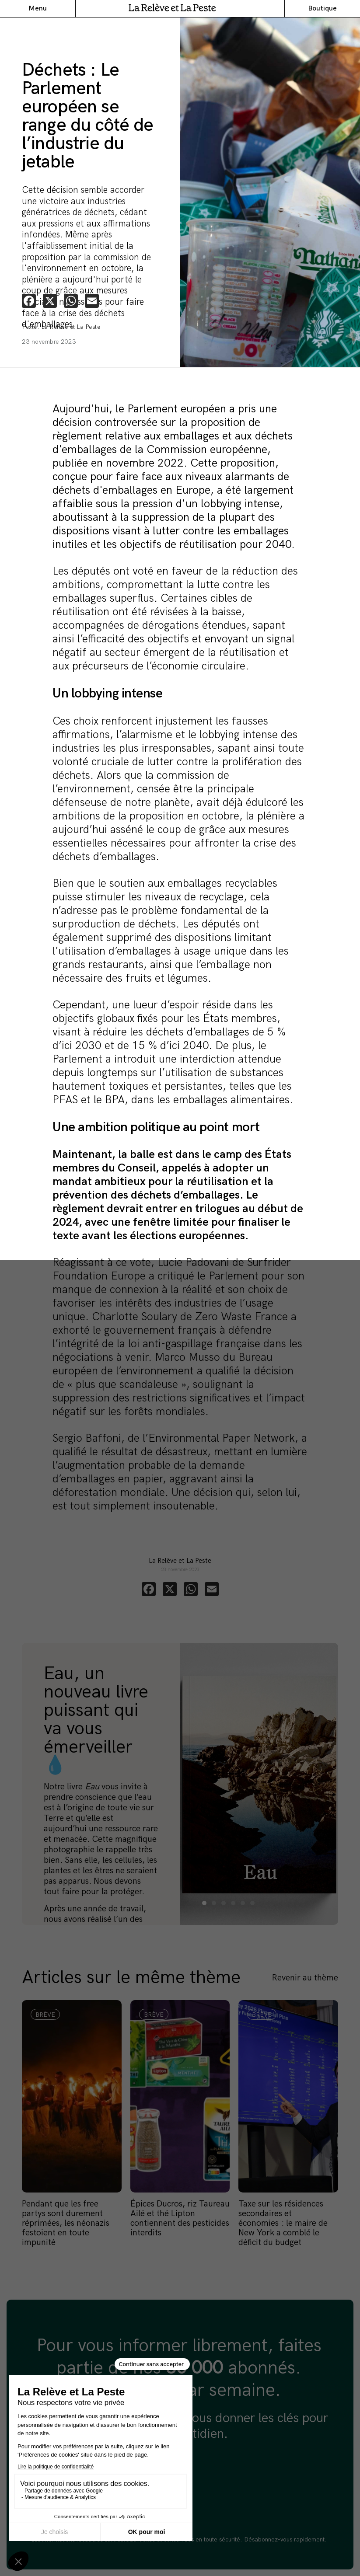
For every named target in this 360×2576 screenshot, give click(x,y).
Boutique (322, 8)
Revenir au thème (305, 1978)
